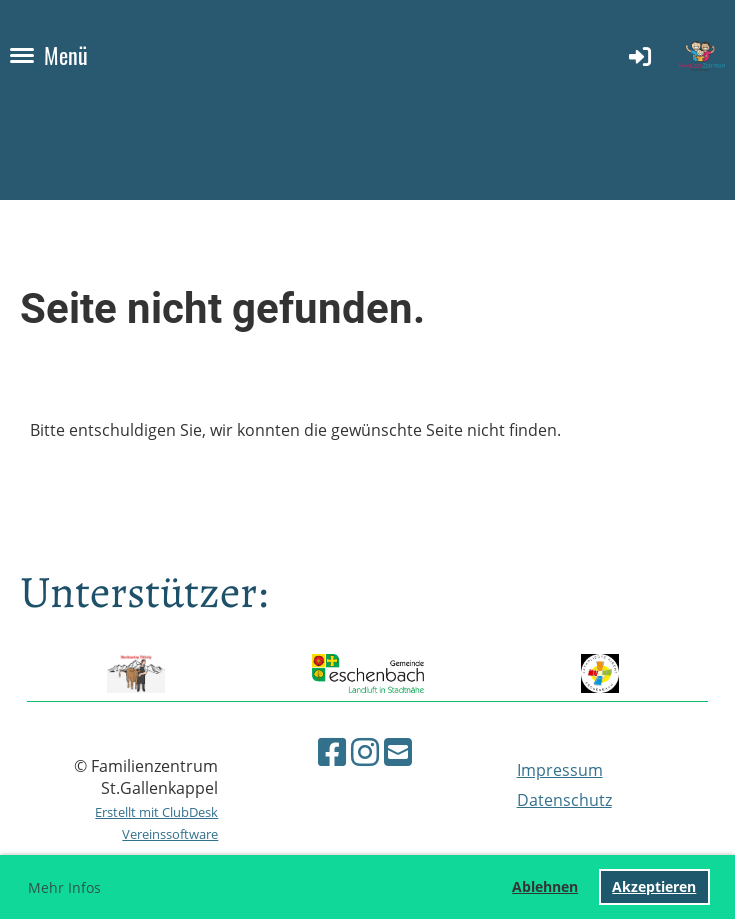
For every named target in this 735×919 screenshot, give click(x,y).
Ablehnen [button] (545, 886)
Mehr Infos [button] (64, 887)
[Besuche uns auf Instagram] (365, 751)
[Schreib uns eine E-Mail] (398, 751)
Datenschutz (564, 800)
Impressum (560, 770)
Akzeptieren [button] (654, 886)
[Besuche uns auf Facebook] (332, 751)
